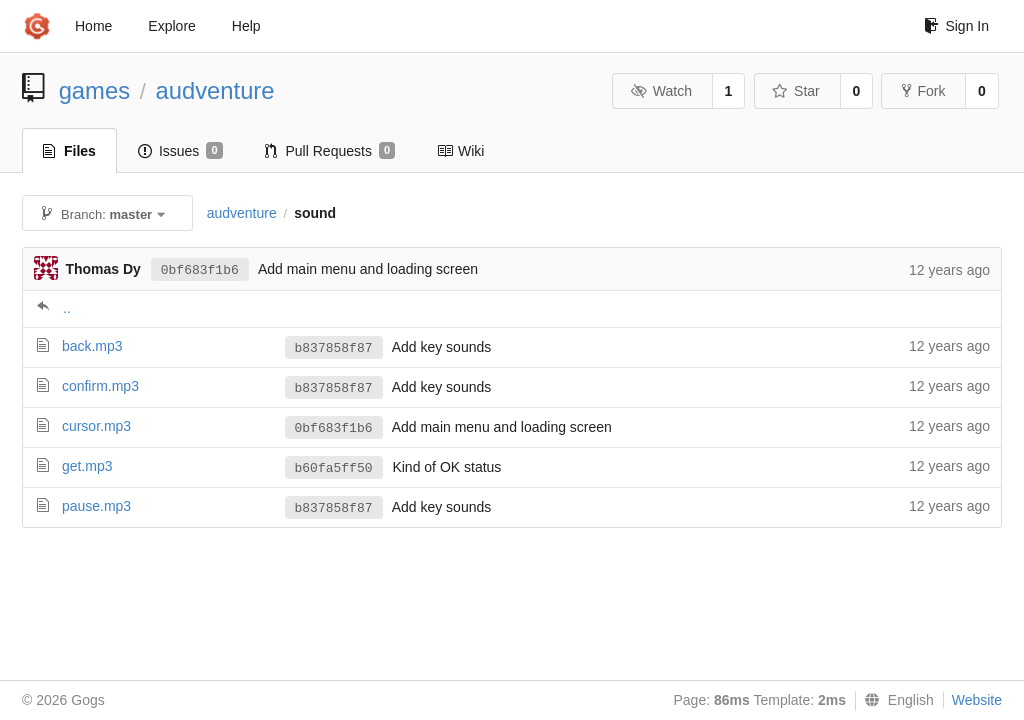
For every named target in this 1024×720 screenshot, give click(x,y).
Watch (661, 91)
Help (246, 26)
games (94, 90)
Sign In (956, 26)
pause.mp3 (96, 506)
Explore (171, 26)
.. (67, 308)
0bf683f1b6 (200, 270)
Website (977, 700)
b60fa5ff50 (334, 468)
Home (93, 26)
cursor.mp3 (96, 426)
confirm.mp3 (100, 386)
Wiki (460, 151)
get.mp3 (87, 466)
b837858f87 (334, 348)
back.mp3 (92, 346)
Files (69, 151)
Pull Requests (330, 151)
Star (796, 91)
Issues (180, 151)
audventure (214, 90)
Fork (923, 91)
